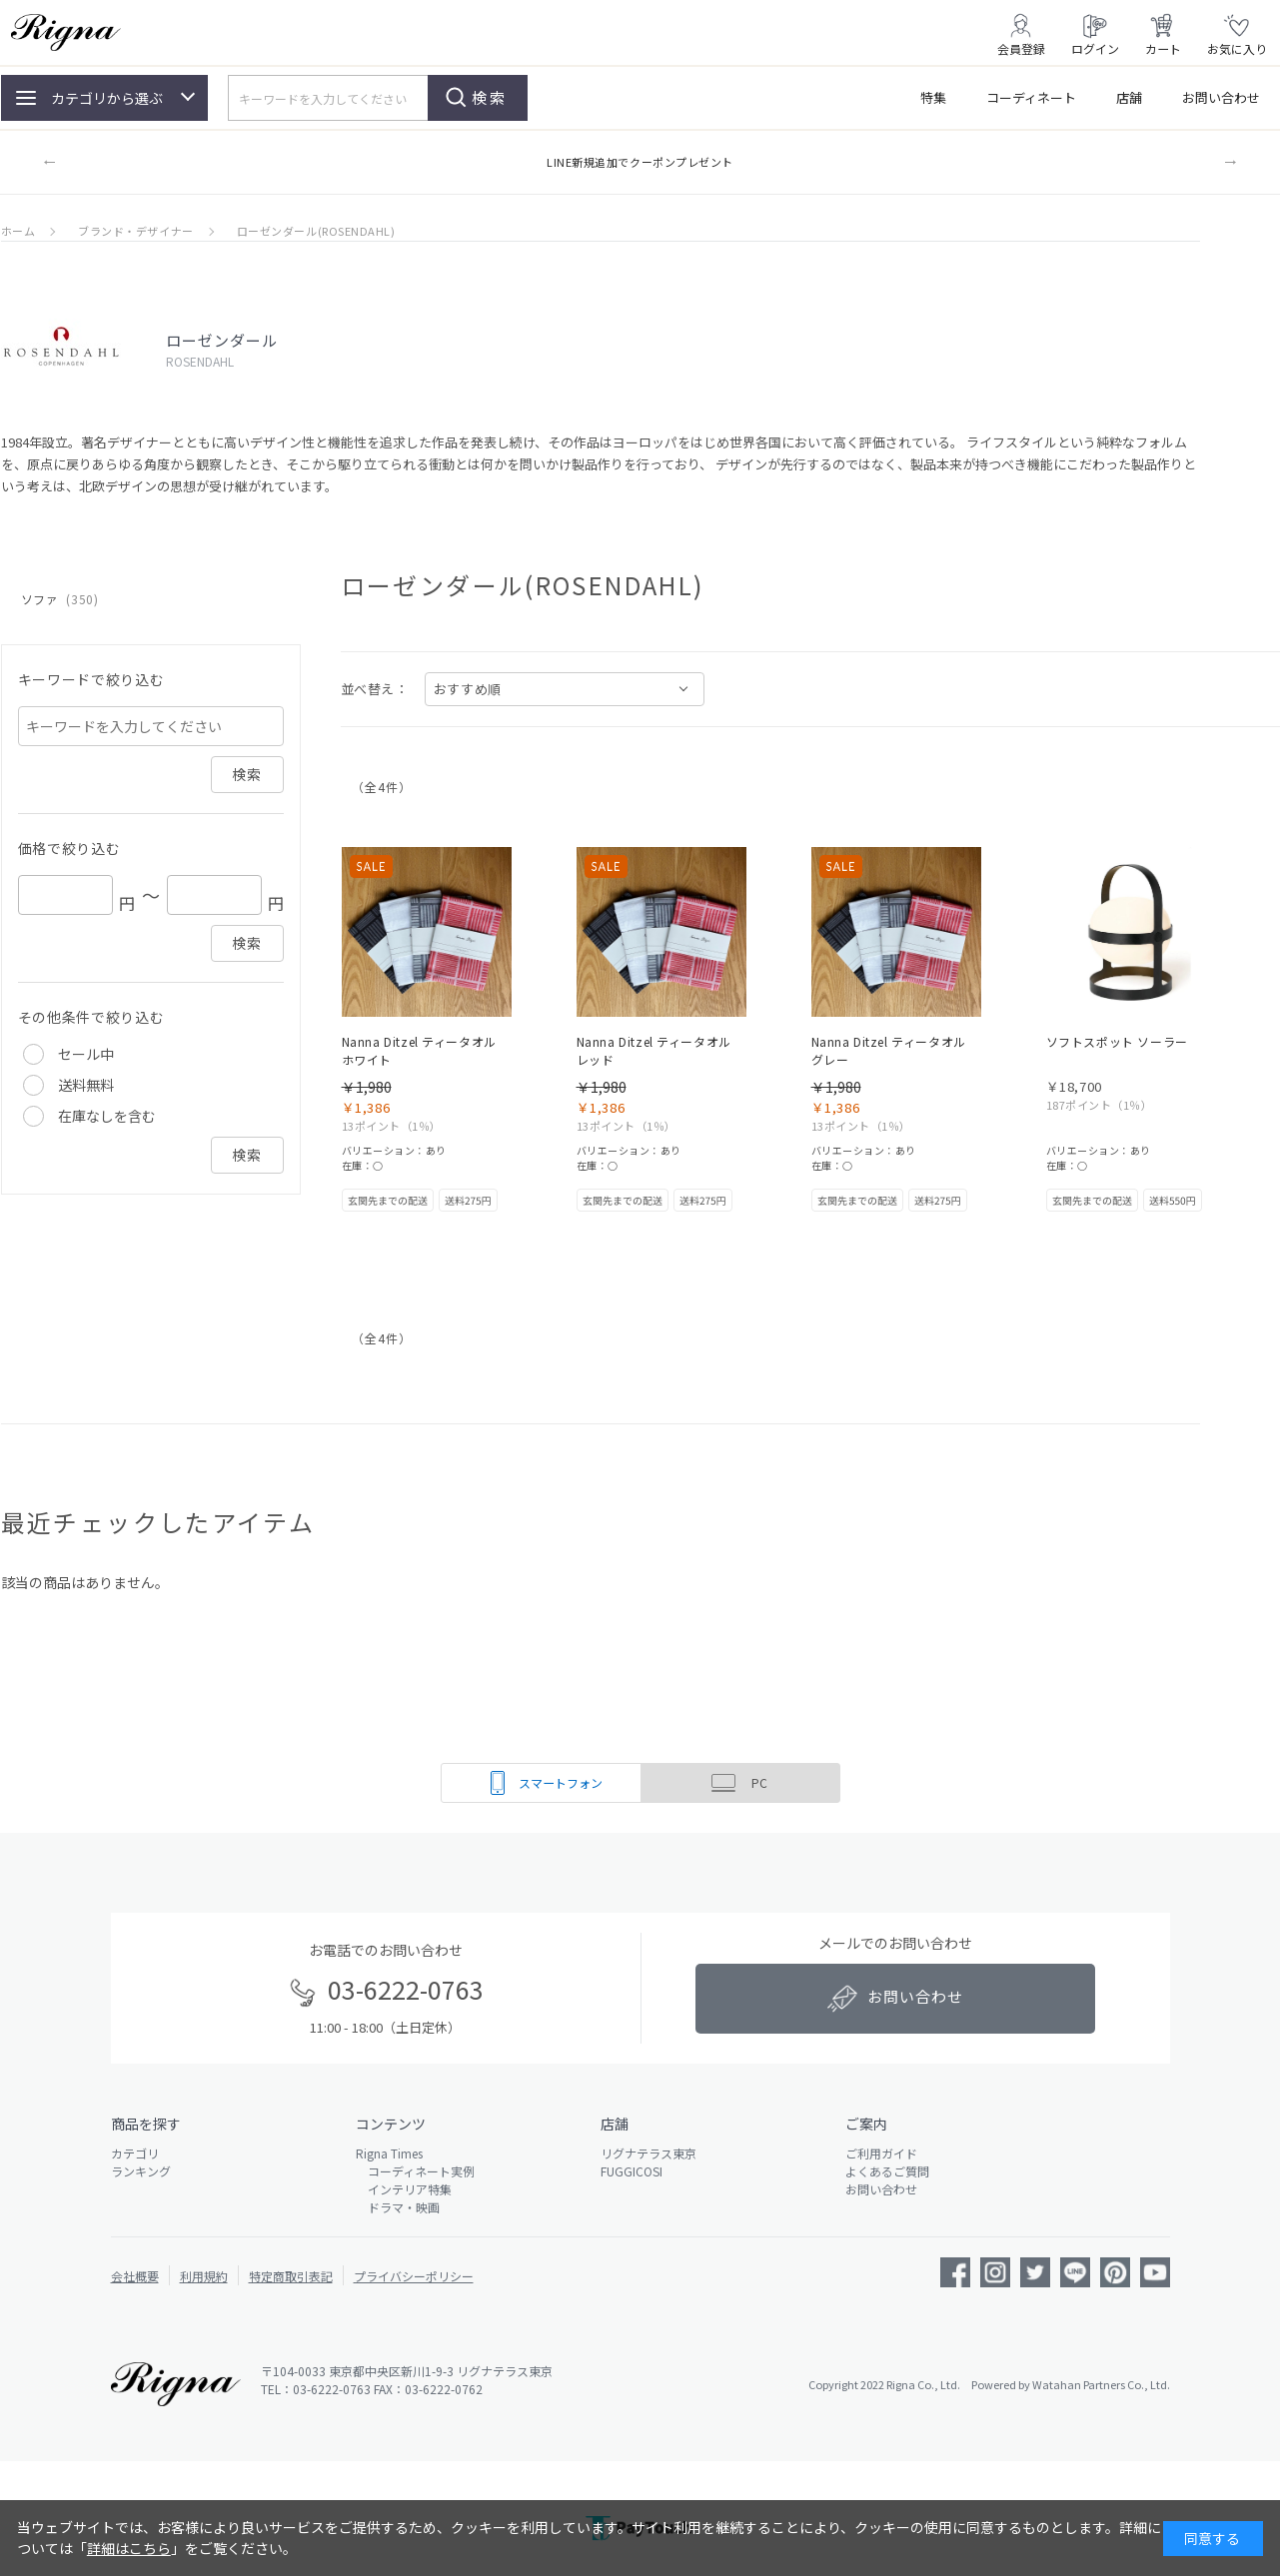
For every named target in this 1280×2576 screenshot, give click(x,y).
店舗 (1129, 97)
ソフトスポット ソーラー (1117, 1041)
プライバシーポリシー (414, 2275)
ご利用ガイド (881, 2153)
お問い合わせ (1221, 97)
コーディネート (1031, 97)
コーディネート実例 (415, 2170)
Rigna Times (389, 2153)
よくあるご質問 (887, 2170)
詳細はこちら (129, 2548)
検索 (490, 97)
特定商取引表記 (291, 2275)
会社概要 (135, 2275)
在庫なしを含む (107, 1116)
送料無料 (86, 1085)
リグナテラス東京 (648, 2153)
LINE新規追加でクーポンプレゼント (640, 162)
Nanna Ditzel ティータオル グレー (888, 1050)
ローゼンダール (222, 340)
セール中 (86, 1054)
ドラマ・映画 (398, 2206)
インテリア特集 (404, 2188)
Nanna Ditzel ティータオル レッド (654, 1050)
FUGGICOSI (631, 2170)
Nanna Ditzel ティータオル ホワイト (419, 1050)
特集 (933, 97)
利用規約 (204, 2275)
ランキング (141, 2170)
